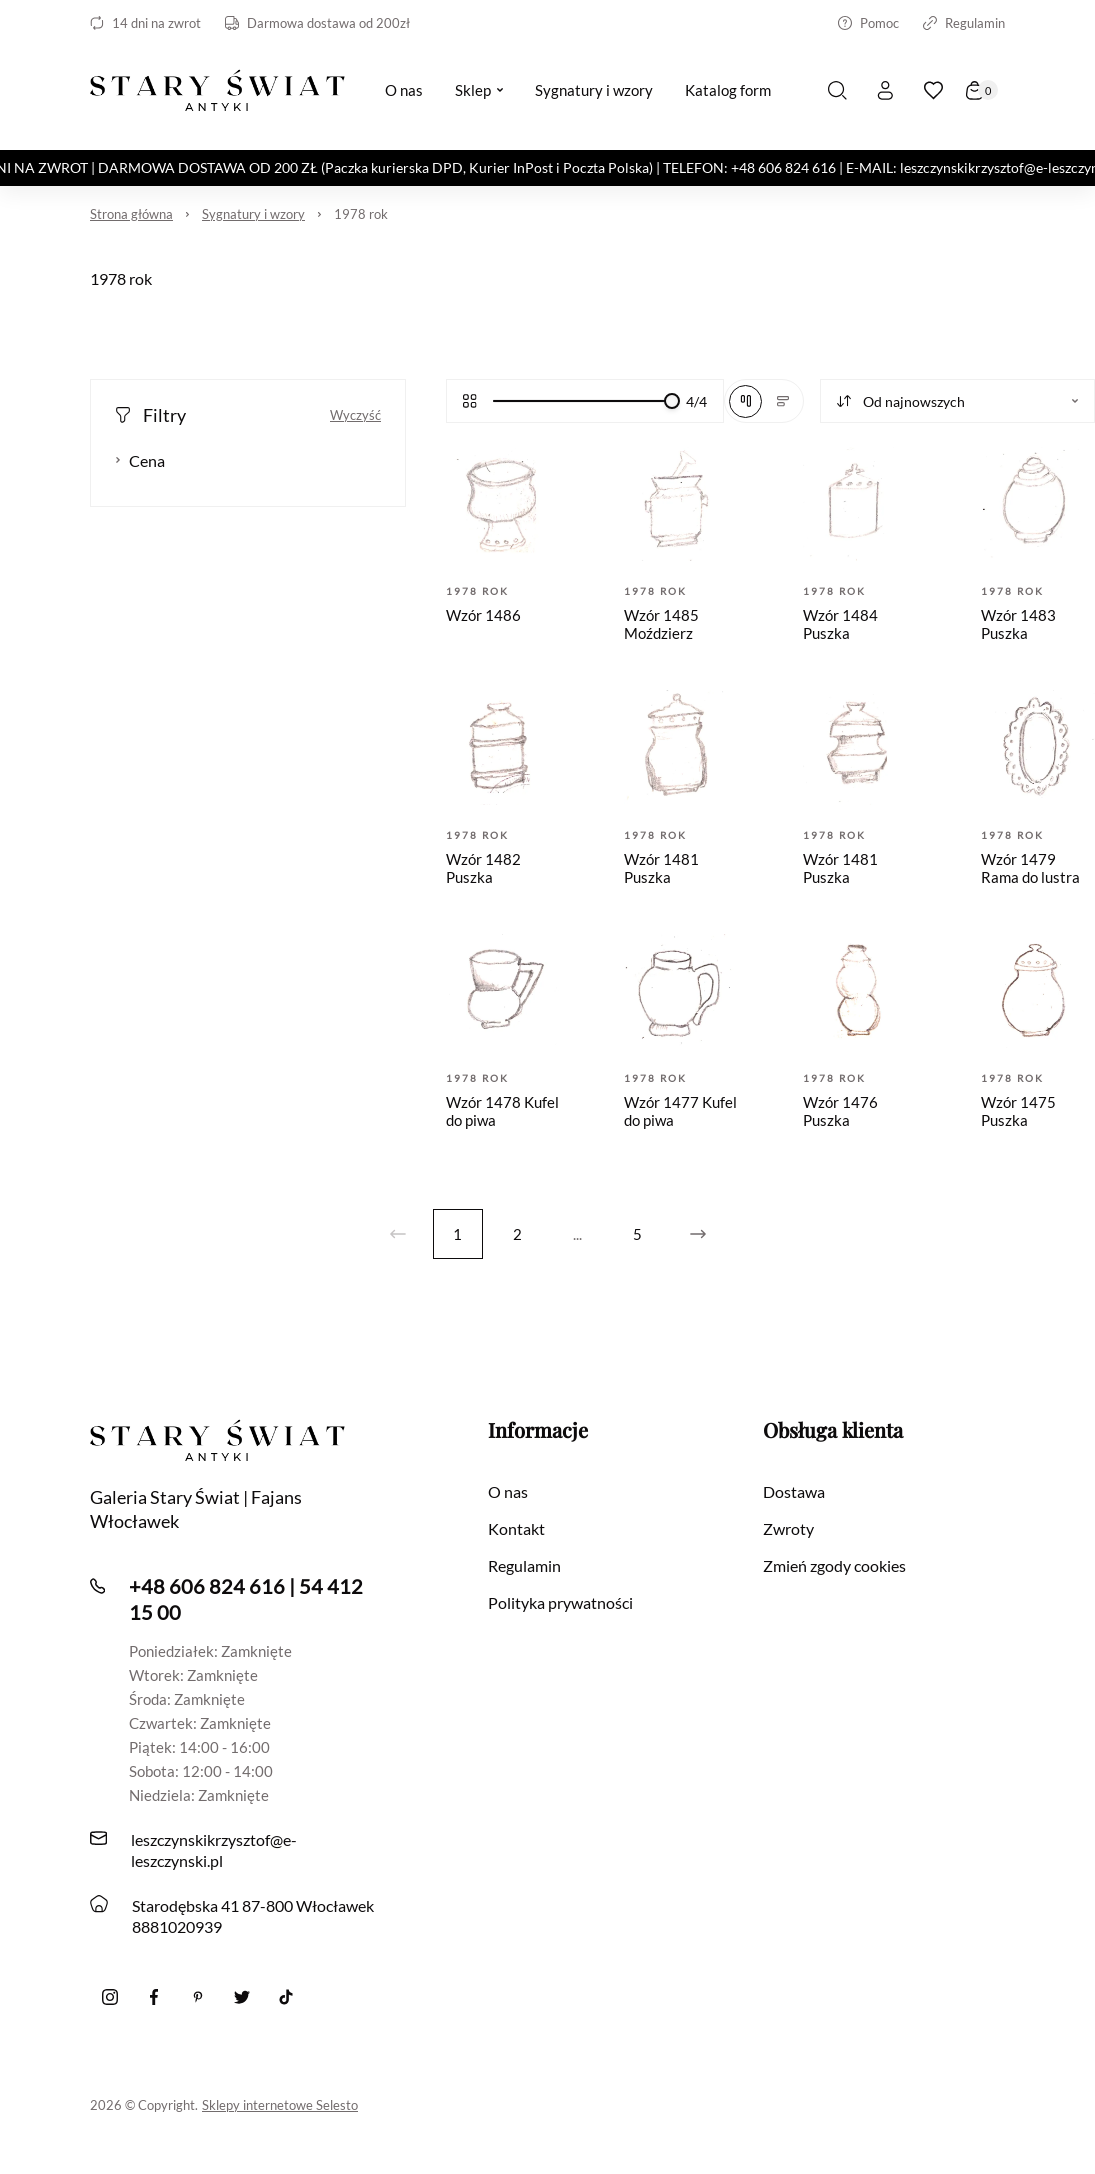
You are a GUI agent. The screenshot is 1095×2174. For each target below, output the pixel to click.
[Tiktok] (286, 1997)
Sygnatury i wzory (253, 214)
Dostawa (794, 1491)
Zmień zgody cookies (834, 1565)
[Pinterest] (198, 1997)
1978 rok (361, 214)
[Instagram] (110, 1997)
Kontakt (516, 1528)
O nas (508, 1491)
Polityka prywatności (560, 1602)
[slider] (671, 401)
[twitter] (242, 1997)
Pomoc (868, 23)
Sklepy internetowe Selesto (280, 2105)
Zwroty (788, 1528)
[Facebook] (154, 1997)
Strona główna (131, 214)
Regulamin (964, 23)
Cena (140, 460)
